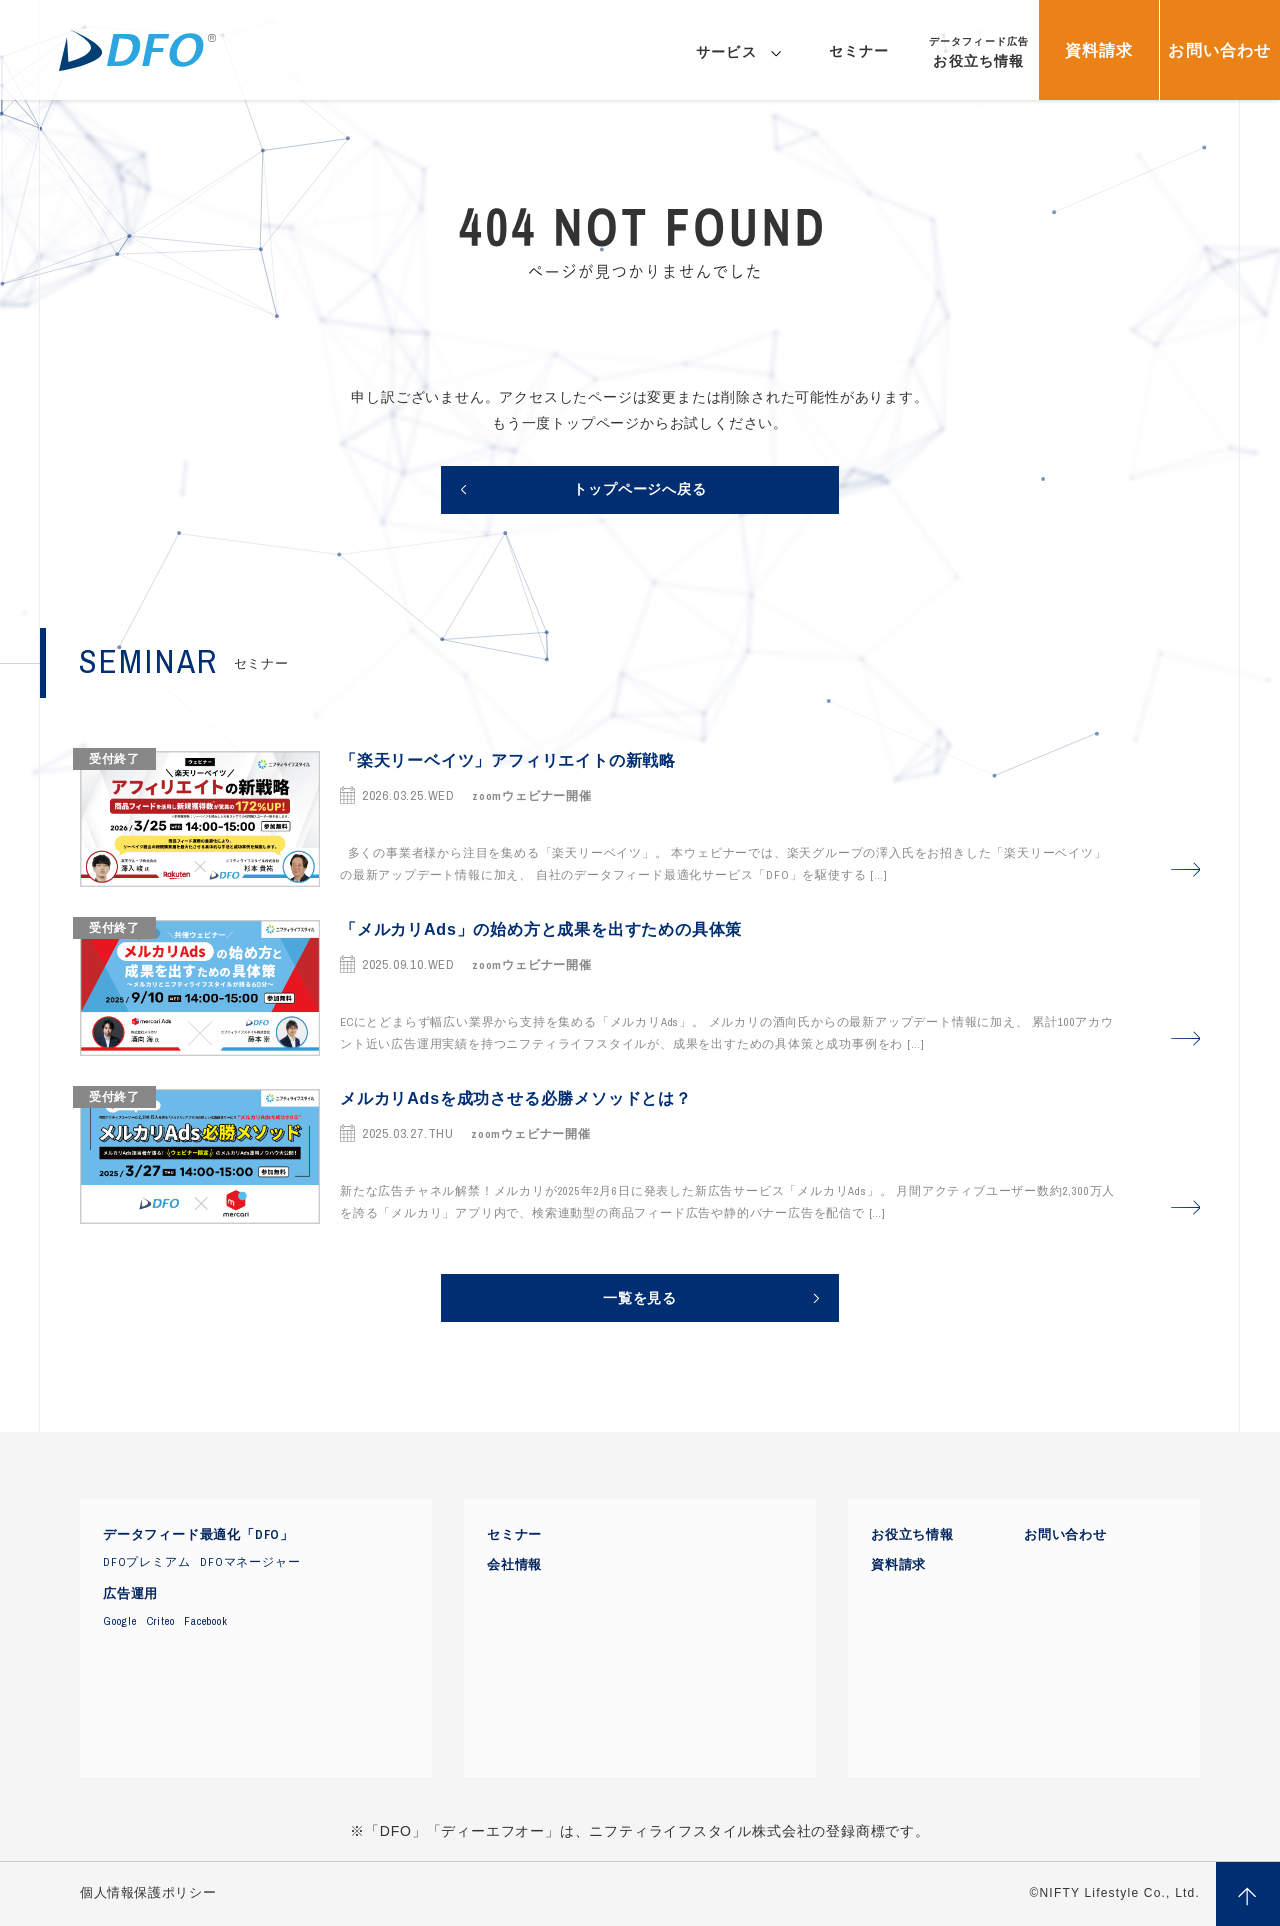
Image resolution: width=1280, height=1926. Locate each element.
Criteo (161, 1621)
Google (120, 1621)
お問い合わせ (1065, 1535)
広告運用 (130, 1594)
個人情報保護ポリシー (148, 1893)
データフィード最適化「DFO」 (198, 1535)
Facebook (205, 1621)
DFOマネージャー (250, 1562)
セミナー (514, 1535)
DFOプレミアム (146, 1562)
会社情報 (514, 1565)
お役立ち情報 (912, 1535)
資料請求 (898, 1565)
